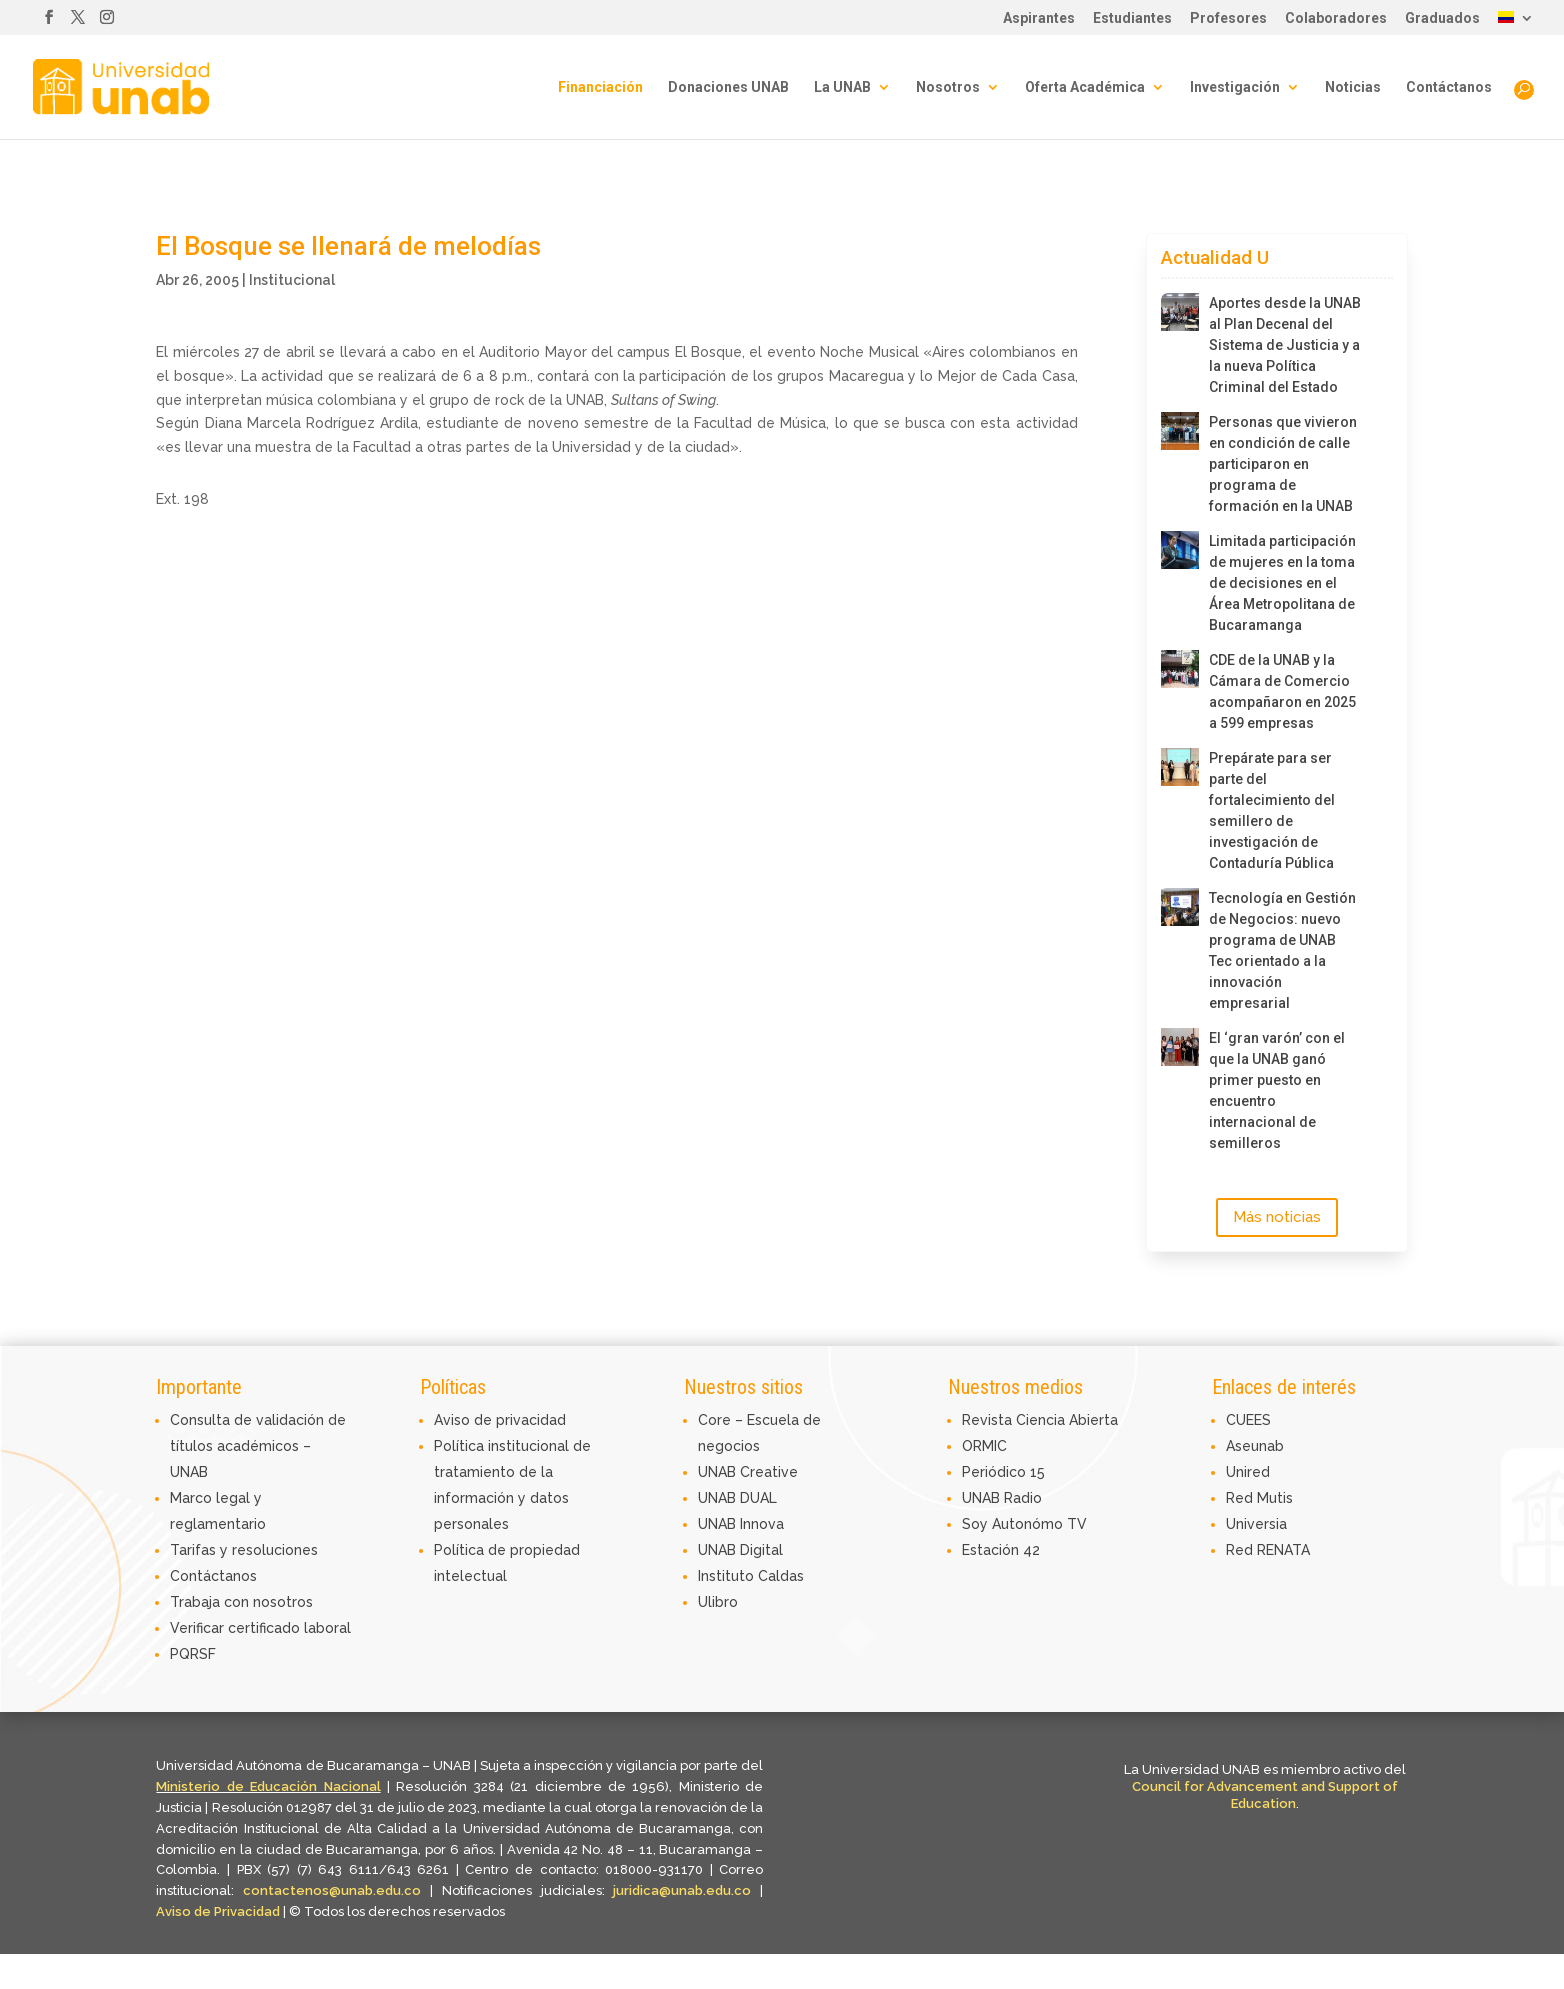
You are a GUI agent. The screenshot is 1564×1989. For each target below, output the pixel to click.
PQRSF (193, 1654)
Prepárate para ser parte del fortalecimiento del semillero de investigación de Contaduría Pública (1272, 810)
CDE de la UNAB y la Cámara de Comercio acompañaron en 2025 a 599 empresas (1282, 691)
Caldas (781, 1576)
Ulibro (718, 1602)
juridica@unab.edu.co (682, 1890)
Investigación (1235, 87)
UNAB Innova (741, 1524)
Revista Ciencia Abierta (1040, 1420)
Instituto (728, 1576)
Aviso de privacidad (500, 1420)
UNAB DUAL (737, 1498)
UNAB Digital (740, 1550)
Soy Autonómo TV (1024, 1524)
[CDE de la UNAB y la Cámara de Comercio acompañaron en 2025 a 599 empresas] (1180, 669)
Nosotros (948, 87)
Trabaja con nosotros (241, 1602)
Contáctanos (1449, 87)
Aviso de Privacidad (219, 1911)
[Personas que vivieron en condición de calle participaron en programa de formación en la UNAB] (1180, 431)
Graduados (1442, 18)
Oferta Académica (1085, 87)
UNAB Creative (748, 1472)
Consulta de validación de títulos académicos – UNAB (258, 1446)
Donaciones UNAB (728, 87)
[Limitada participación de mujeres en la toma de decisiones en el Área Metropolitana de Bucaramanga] (1180, 550)
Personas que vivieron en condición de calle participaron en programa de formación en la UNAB (1283, 464)
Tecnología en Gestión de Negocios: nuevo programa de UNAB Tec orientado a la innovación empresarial (1282, 950)
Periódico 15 (1003, 1472)
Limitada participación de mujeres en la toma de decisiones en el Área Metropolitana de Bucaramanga (1282, 583)
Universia (1256, 1524)
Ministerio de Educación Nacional (268, 1786)
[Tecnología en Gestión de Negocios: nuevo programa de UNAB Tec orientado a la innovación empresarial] (1180, 907)
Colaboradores (1336, 18)
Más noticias (1277, 1217)
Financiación (600, 87)
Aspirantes (1039, 18)
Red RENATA (1268, 1550)
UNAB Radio (1002, 1498)
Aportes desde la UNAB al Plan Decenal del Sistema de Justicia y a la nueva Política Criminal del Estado (1285, 345)
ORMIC (984, 1446)
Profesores (1228, 18)
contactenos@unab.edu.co (332, 1890)
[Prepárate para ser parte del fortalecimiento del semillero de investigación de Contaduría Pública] (1180, 767)
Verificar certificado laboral (260, 1628)
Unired (1248, 1472)
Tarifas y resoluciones (244, 1550)
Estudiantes (1132, 18)
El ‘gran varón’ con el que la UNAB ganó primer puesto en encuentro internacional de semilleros (1277, 1090)
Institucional (292, 280)
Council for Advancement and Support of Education (1265, 1795)
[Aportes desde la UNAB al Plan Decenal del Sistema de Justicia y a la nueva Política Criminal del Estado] (1180, 312)
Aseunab (1255, 1446)
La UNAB (842, 87)
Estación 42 (1001, 1550)
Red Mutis (1259, 1498)
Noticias (1353, 87)
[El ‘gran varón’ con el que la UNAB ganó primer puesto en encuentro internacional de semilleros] (1180, 1047)
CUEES (1248, 1420)
